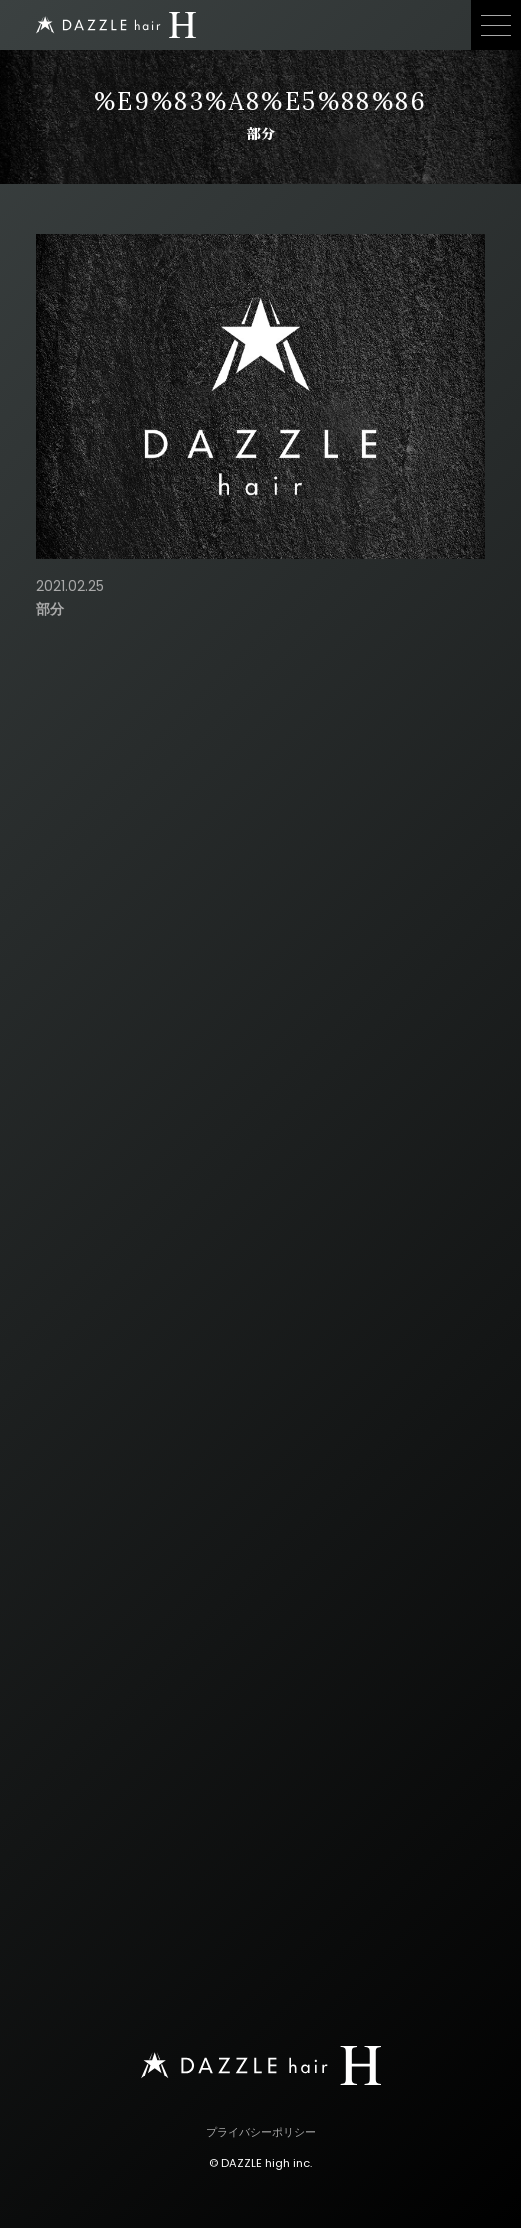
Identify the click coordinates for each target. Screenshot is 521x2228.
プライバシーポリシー (261, 2132)
